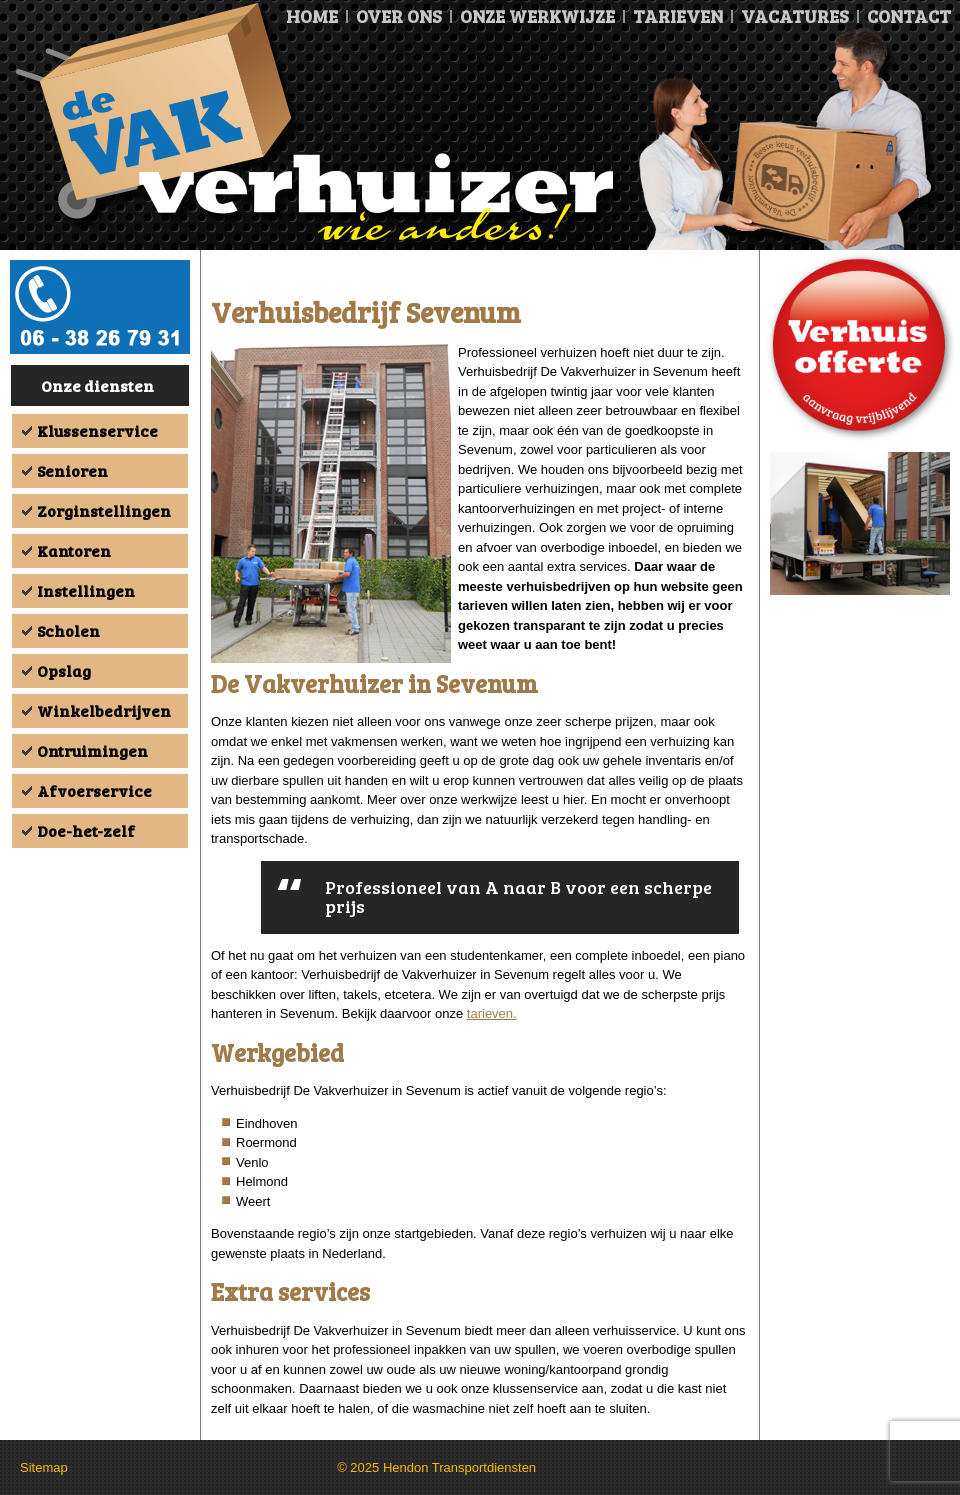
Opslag (64, 670)
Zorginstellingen (104, 510)
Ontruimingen (92, 750)
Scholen (68, 630)
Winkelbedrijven (104, 710)
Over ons (399, 16)
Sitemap (44, 1467)
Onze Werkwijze (537, 16)
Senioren (72, 470)
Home (312, 16)
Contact (909, 16)
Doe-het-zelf (86, 830)
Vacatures (795, 16)
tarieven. (492, 1013)
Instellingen (86, 590)
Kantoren (74, 550)
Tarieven (678, 16)
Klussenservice (97, 430)
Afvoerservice (94, 790)
